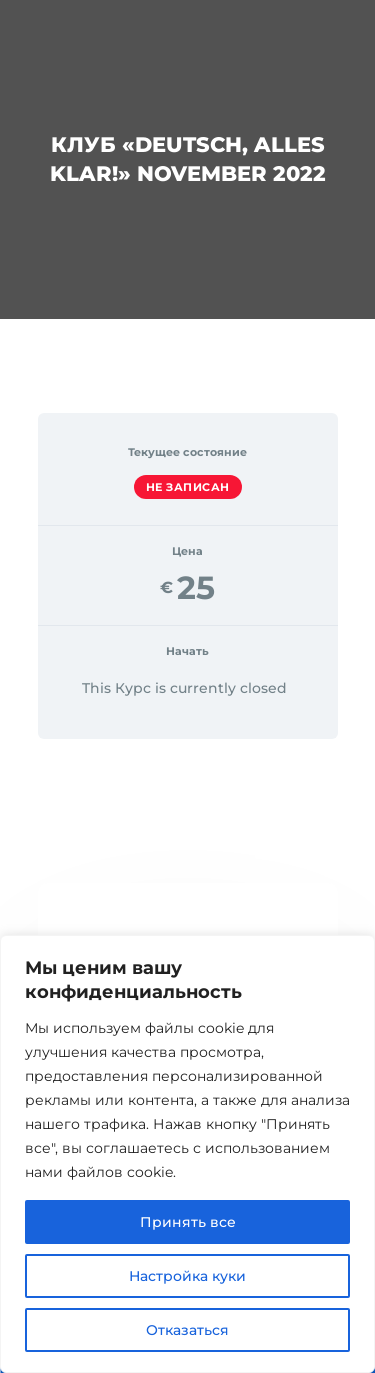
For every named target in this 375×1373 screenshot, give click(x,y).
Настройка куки (187, 1276)
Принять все (188, 1222)
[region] (187, 1154)
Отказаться (187, 1330)
